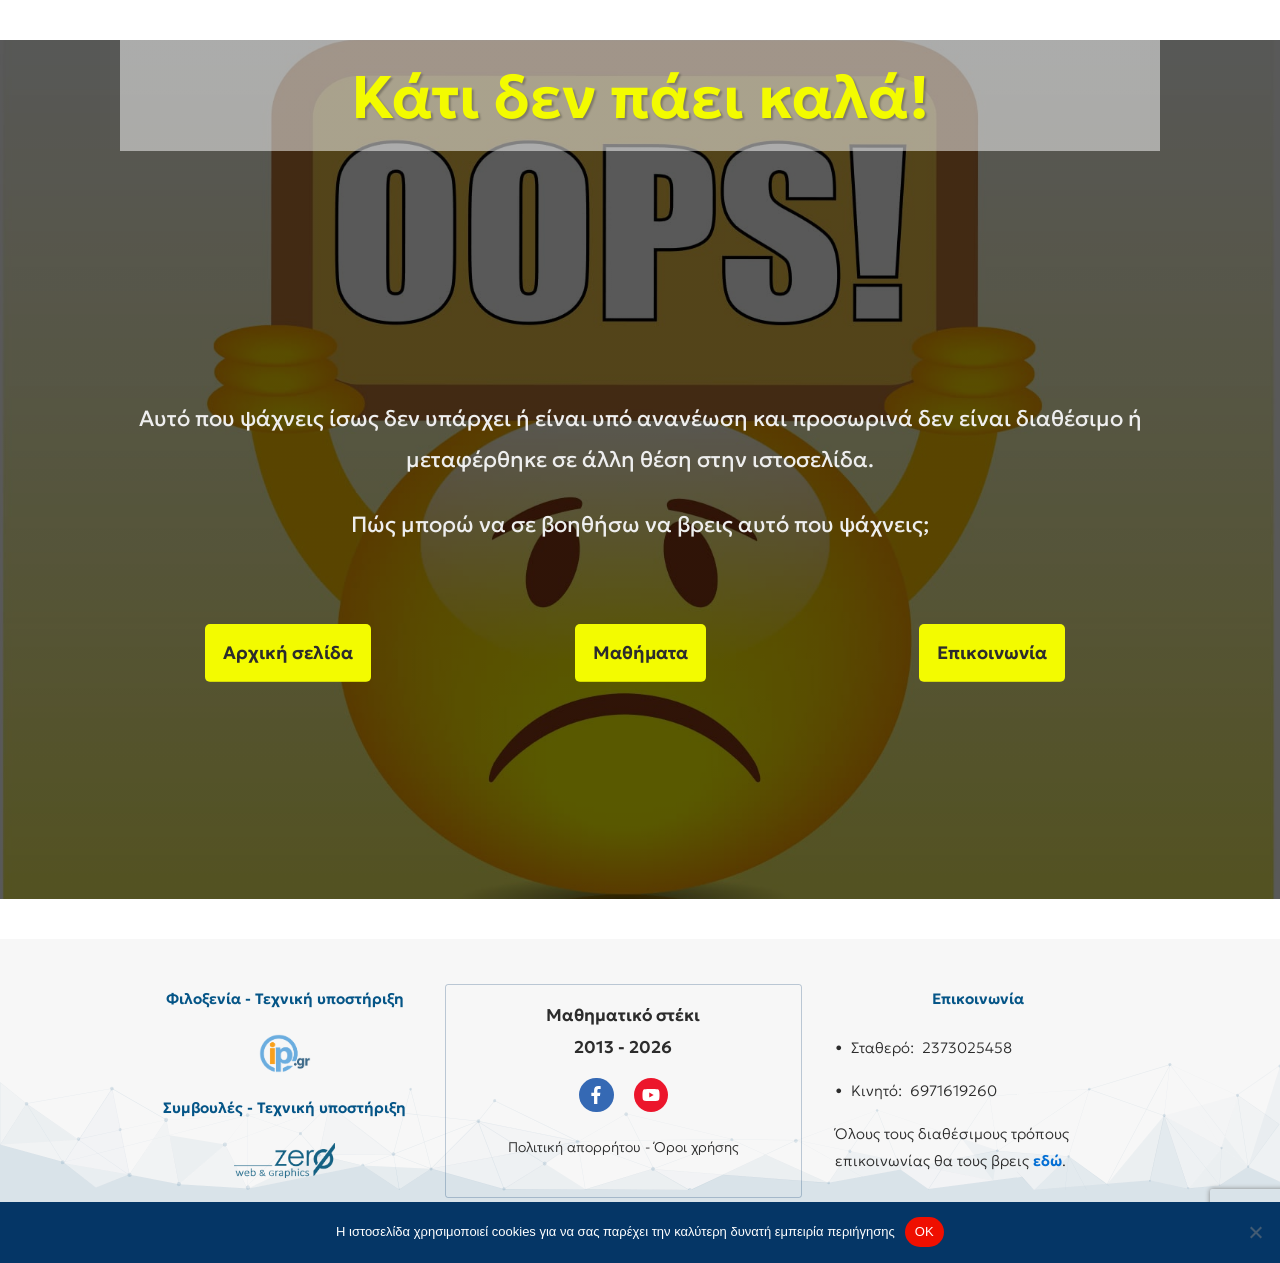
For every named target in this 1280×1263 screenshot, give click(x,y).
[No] (1255, 1232)
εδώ (1047, 1160)
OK (924, 1231)
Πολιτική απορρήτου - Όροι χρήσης (623, 1147)
